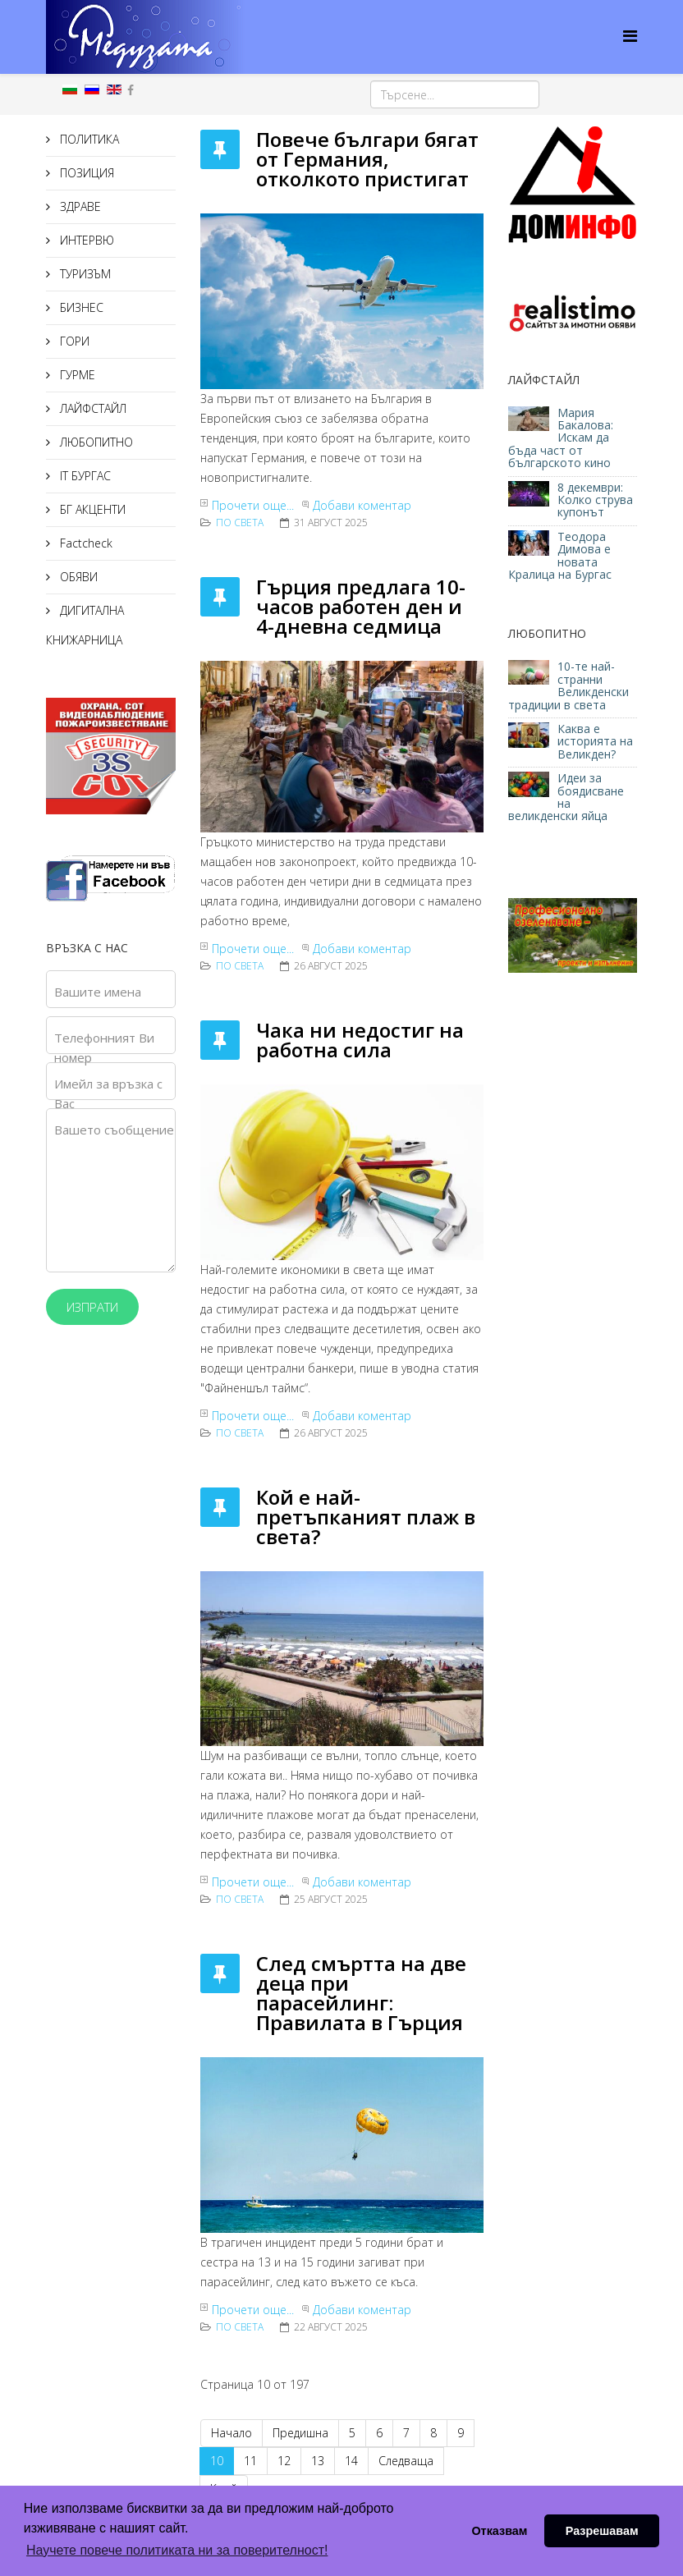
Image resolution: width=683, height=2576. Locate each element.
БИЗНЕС (80, 307)
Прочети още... (253, 505)
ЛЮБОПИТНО (95, 442)
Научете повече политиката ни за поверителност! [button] (177, 2550)
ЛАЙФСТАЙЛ (91, 408)
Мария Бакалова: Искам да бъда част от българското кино (561, 438)
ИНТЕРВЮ (85, 240)
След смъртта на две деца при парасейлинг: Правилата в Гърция (361, 1993)
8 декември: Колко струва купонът (595, 499)
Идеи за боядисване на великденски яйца (566, 796)
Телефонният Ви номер (104, 1047)
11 (250, 2460)
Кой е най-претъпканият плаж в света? (365, 1516)
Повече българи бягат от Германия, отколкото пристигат (367, 159)
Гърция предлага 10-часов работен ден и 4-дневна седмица (360, 606)
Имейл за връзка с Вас (108, 1093)
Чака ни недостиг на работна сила (360, 1039)
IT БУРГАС (84, 476)
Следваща (405, 2460)
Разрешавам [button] (602, 2530)
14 (351, 2460)
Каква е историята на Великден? (595, 741)
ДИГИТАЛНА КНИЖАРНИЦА (85, 625)
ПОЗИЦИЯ (85, 173)
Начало (231, 2433)
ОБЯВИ (77, 576)
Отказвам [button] (499, 2530)
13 (317, 2460)
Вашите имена (97, 991)
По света (240, 522)
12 (284, 2460)
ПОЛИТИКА (88, 139)
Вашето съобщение (114, 1129)
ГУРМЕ (76, 375)
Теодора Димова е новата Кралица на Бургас (560, 555)
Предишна (300, 2433)
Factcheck (84, 543)
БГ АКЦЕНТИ (91, 509)
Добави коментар (362, 505)
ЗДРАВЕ (79, 206)
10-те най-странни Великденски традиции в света (568, 685)
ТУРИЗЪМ (84, 274)
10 (216, 2460)
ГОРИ (73, 341)
